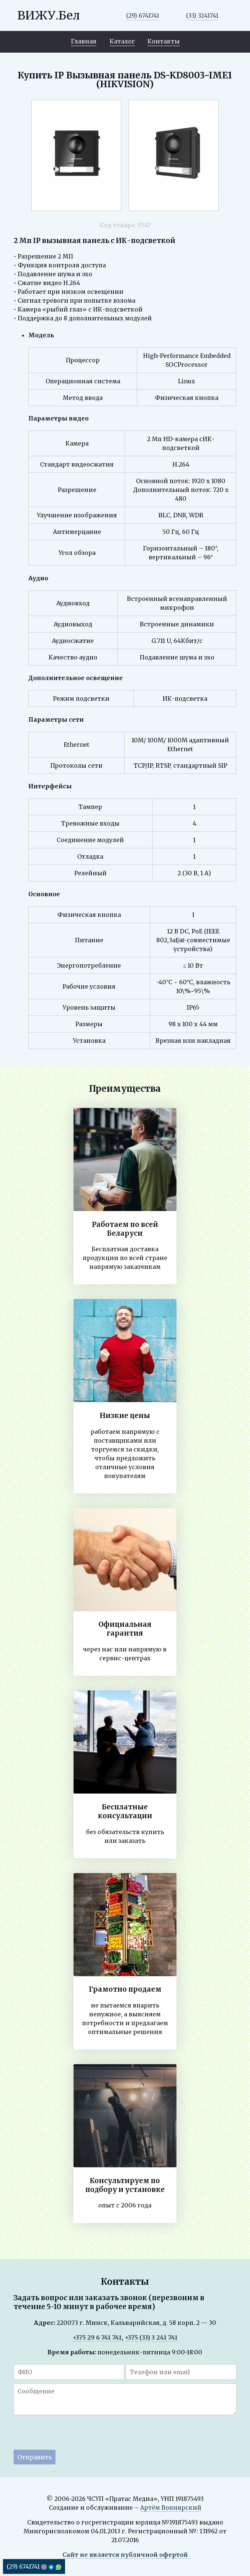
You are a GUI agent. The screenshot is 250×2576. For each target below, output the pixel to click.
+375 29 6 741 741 (97, 2337)
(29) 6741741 (142, 15)
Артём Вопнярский (170, 2507)
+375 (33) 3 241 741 (151, 2337)
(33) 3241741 (202, 15)
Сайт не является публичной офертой (125, 2554)
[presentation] (69, 2433)
